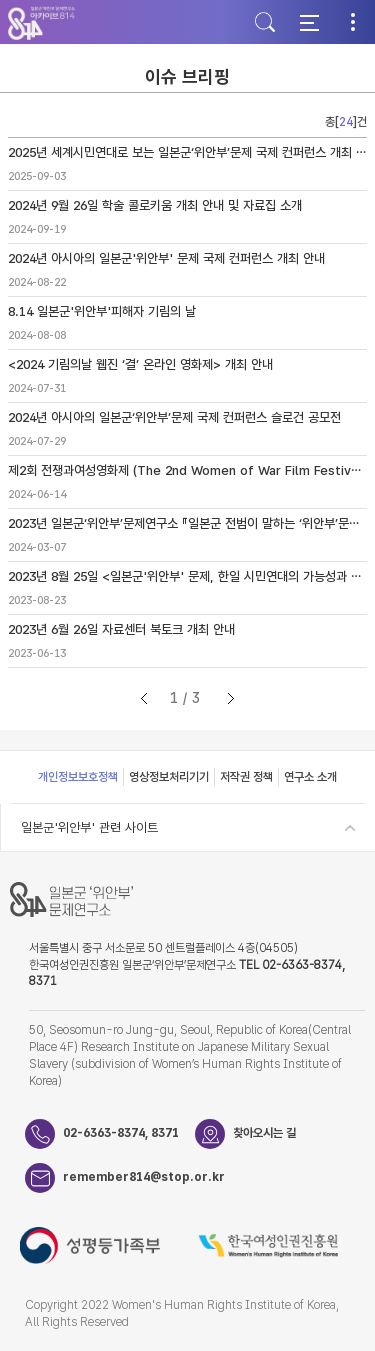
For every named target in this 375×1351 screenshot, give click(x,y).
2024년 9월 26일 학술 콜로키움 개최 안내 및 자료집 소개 (155, 205)
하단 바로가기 (0, 0)
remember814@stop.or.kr (129, 1177)
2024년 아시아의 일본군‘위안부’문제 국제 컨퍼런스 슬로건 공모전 (174, 417)
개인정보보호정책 (78, 777)
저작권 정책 (246, 777)
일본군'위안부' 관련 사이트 (89, 827)
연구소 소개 (310, 777)
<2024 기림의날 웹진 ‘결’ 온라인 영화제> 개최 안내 (140, 364)
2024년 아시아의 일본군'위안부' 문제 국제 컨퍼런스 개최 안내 (166, 258)
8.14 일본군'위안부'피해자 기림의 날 (102, 311)
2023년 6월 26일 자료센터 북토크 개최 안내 (121, 629)
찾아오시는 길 (264, 1133)
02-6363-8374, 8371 (121, 1133)
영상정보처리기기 (169, 777)
